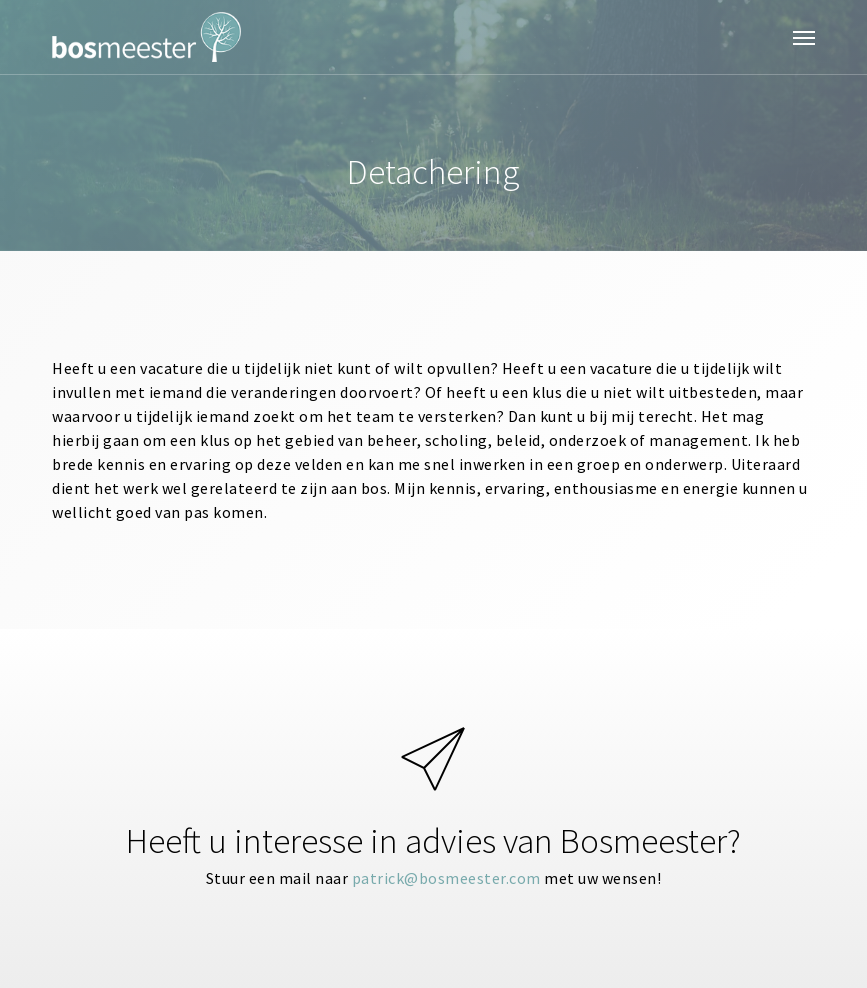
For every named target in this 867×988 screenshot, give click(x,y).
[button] (804, 37)
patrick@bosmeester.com (446, 878)
